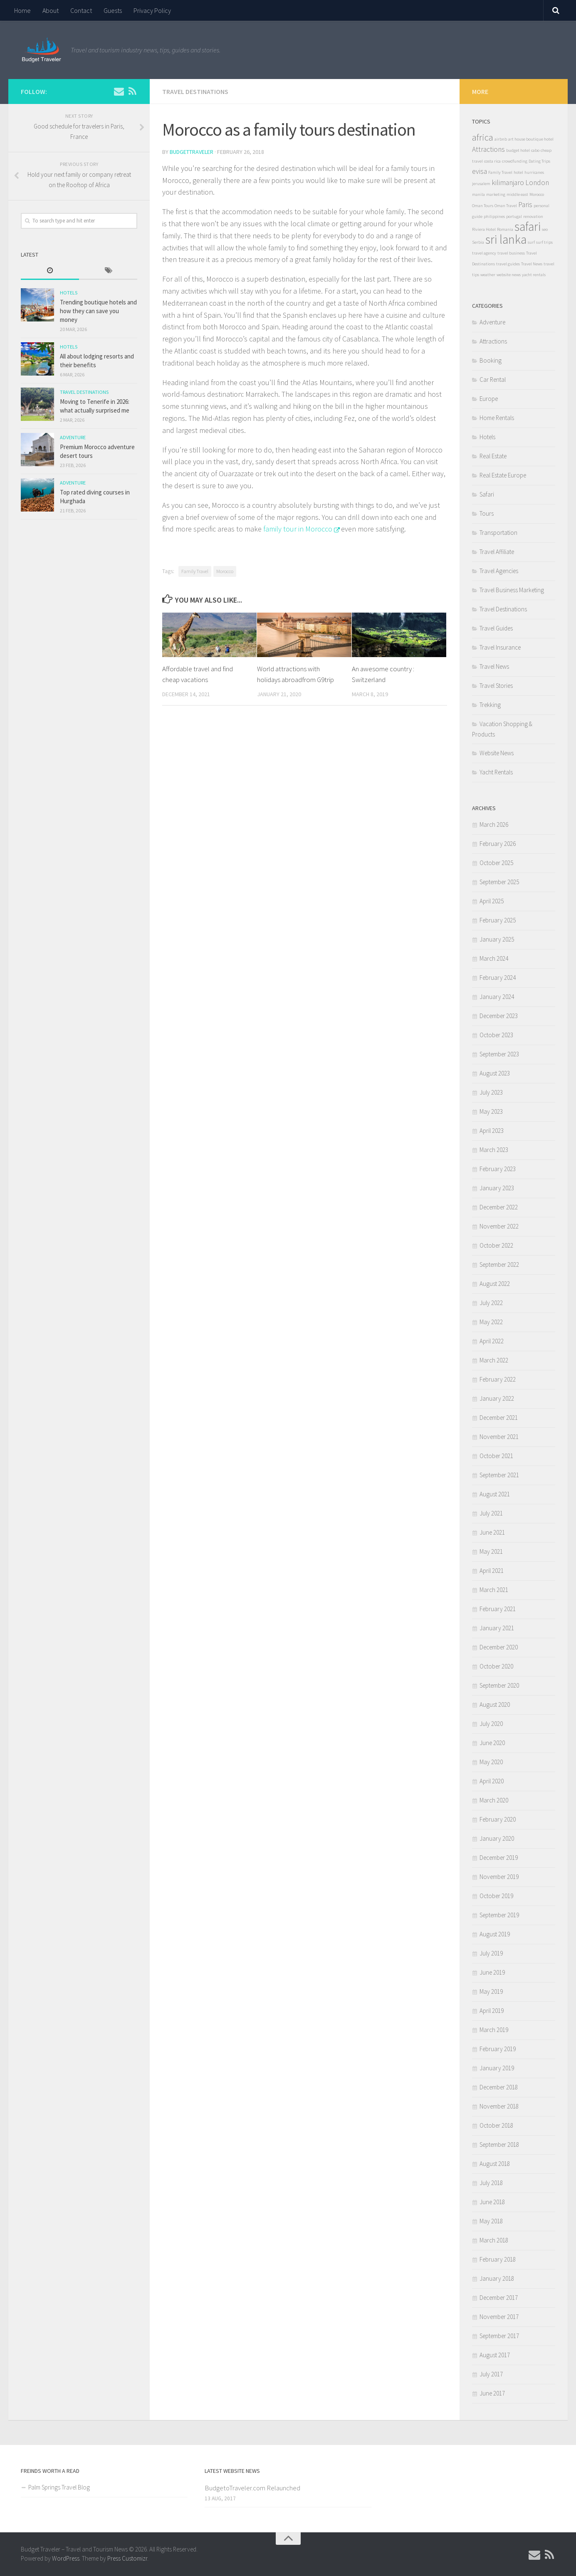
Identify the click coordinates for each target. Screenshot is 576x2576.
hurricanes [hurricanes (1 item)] (534, 172)
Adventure (73, 437)
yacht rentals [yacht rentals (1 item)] (534, 274)
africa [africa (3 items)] (482, 137)
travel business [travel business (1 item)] (511, 253)
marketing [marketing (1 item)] (495, 194)
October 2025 (496, 863)
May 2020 (491, 1762)
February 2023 (498, 1169)
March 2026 (494, 824)
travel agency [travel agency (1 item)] (484, 253)
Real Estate (493, 456)
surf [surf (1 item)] (531, 242)
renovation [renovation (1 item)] (533, 216)
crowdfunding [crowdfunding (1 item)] (514, 161)
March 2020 (494, 1800)
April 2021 (492, 1571)
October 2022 (496, 1245)
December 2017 (499, 2298)
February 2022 (498, 1379)
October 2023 (496, 1035)
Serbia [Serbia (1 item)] (478, 242)
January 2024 (497, 997)
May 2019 (491, 1991)
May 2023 (491, 1111)
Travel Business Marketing (512, 590)
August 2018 (495, 2164)
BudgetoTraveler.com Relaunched (252, 2487)
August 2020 (495, 1704)
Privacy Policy (152, 10)
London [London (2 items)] (537, 182)
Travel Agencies (499, 571)
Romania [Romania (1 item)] (505, 229)
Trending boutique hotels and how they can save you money (98, 311)
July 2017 (491, 2374)
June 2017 (492, 2393)
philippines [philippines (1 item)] (494, 216)
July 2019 (491, 1953)
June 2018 (492, 2202)
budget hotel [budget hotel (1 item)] (518, 150)
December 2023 (499, 1016)
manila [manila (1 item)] (478, 194)
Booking (491, 360)
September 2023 (499, 1054)
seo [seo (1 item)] (545, 229)
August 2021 (495, 1494)
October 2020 (496, 1666)
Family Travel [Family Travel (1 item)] (500, 172)
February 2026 (498, 844)
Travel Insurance (500, 647)
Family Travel (194, 571)
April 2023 (492, 1131)
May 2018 (491, 2221)
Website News (497, 753)
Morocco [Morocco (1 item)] (536, 194)
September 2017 (499, 2336)
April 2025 (492, 901)
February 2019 (498, 2049)
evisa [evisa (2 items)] (479, 171)
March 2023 (494, 1150)
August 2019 (495, 1934)
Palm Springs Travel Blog (59, 2487)
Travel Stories (496, 686)
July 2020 (491, 1724)
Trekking (490, 705)
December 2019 (499, 1858)
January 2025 (497, 939)
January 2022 (497, 1398)
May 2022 (491, 1322)
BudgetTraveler (191, 152)
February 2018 (498, 2259)
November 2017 (499, 2317)
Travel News (494, 666)
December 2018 (499, 2087)
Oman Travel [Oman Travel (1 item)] (505, 205)
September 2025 (499, 882)
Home (22, 10)
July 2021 (491, 1513)
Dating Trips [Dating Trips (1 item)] (539, 161)
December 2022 (499, 1207)
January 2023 (497, 1188)
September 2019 (499, 1915)
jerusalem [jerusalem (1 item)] (481, 183)
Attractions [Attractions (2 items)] (488, 149)
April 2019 (492, 2011)
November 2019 (499, 1877)
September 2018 (499, 2144)
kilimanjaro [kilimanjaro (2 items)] (508, 182)
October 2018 (496, 2125)
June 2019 (492, 1972)
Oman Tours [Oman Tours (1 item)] (482, 205)
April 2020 (492, 1781)
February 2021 (498, 1609)
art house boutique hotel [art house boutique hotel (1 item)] (531, 139)
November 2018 (499, 2106)
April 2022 (492, 1341)
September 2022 (499, 1264)
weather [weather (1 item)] (487, 274)
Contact (81, 10)
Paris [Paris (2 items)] (525, 204)
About (50, 10)
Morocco (224, 571)
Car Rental (493, 379)
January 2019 (497, 2068)
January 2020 (497, 1838)
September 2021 (499, 1475)
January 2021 (497, 1628)
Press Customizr (127, 2558)
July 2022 (491, 1303)
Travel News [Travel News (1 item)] (531, 264)
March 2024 (494, 958)
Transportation (498, 532)
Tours (487, 513)
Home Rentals (497, 418)
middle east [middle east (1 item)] (517, 194)
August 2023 (495, 1073)
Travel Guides (496, 628)
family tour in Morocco (297, 529)
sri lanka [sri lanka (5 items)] (506, 239)
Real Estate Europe (503, 475)
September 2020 (499, 1685)
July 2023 (491, 1092)
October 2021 (496, 1456)
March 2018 (494, 2240)
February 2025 (498, 920)
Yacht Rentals (496, 772)
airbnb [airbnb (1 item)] (500, 139)
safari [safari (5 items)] (527, 226)
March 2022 (494, 1360)
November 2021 (499, 1437)
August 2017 (495, 2355)
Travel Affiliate (497, 552)
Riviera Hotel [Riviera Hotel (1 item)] (484, 229)
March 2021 (494, 1590)
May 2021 (491, 1551)
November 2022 (499, 1226)
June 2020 (492, 1743)
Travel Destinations (195, 91)
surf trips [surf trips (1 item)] (544, 242)
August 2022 (495, 1284)
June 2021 (492, 1532)
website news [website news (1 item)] (509, 274)
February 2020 (498, 1819)
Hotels (68, 292)
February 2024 (498, 977)
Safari (487, 494)
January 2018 (497, 2278)
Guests (113, 10)
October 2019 (496, 1896)
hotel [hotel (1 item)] (518, 172)
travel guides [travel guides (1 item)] (508, 264)
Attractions (493, 341)
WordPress (65, 2558)
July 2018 (491, 2183)
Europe (489, 399)
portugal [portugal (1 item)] (514, 216)
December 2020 (499, 1647)
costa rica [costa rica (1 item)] (492, 161)
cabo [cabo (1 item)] (535, 150)
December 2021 (499, 1417)
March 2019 (494, 2030)
